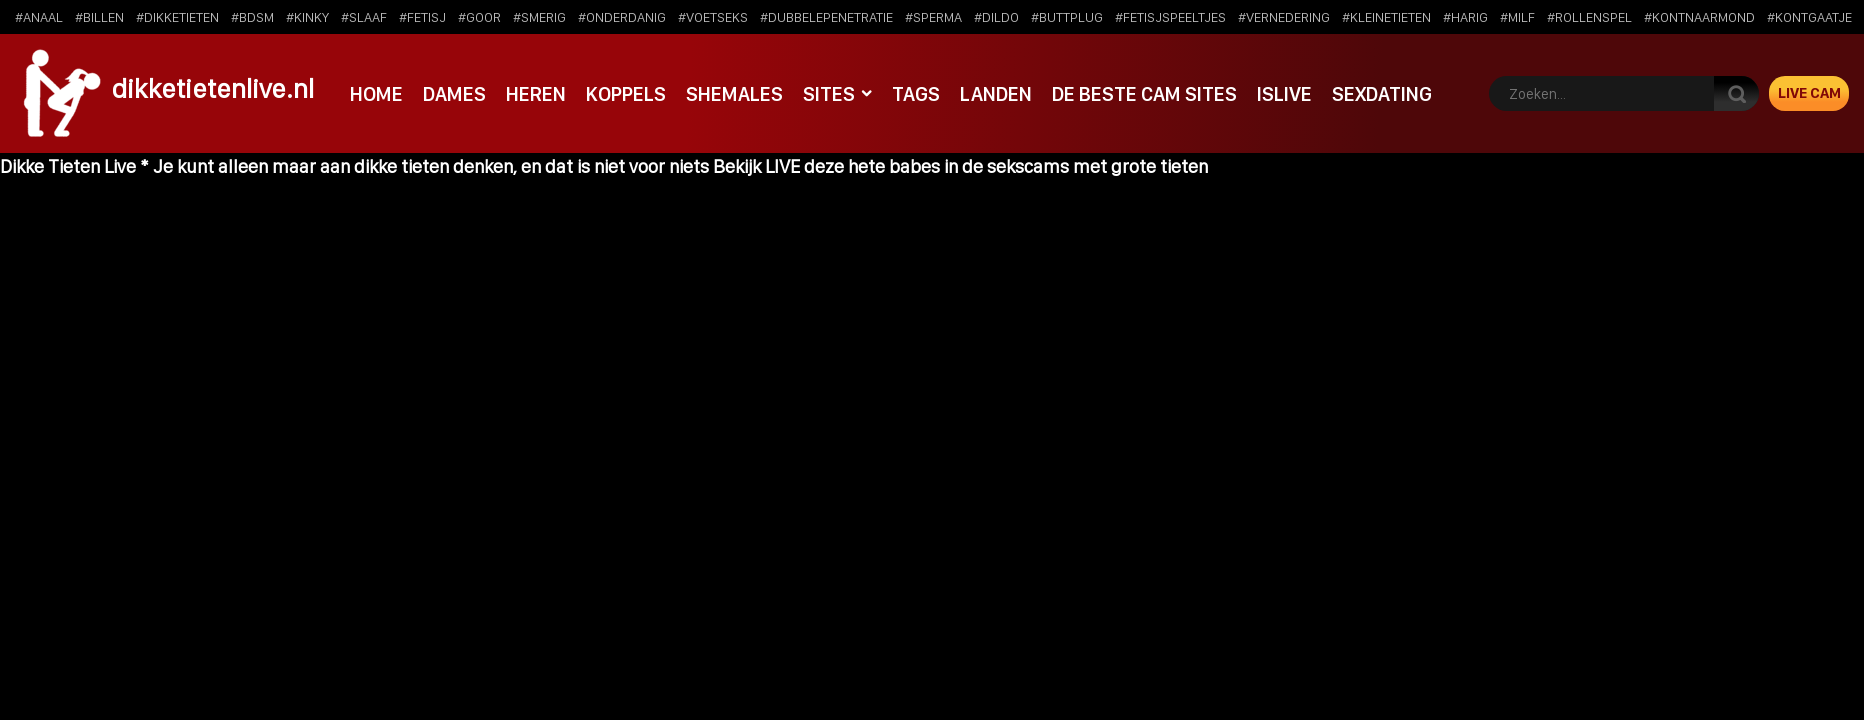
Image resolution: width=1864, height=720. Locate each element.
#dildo (996, 17)
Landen (984, 93)
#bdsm (252, 17)
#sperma (933, 17)
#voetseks (713, 17)
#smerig (539, 17)
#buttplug (1067, 17)
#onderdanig (622, 17)
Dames (452, 93)
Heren (532, 93)
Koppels (621, 93)
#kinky (307, 17)
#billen (99, 17)
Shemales (727, 93)
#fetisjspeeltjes (1170, 17)
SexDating (1364, 93)
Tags (904, 93)
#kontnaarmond (1699, 17)
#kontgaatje (1809, 17)
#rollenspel (1589, 17)
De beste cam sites (1130, 93)
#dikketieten (177, 17)
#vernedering (1284, 17)
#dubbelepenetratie (826, 17)
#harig (1465, 17)
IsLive (1268, 93)
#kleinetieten (1386, 17)
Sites (819, 93)
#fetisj (422, 17)
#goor (479, 17)
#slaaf (364, 17)
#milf (1517, 17)
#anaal (39, 17)
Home (376, 93)
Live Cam (1809, 93)
